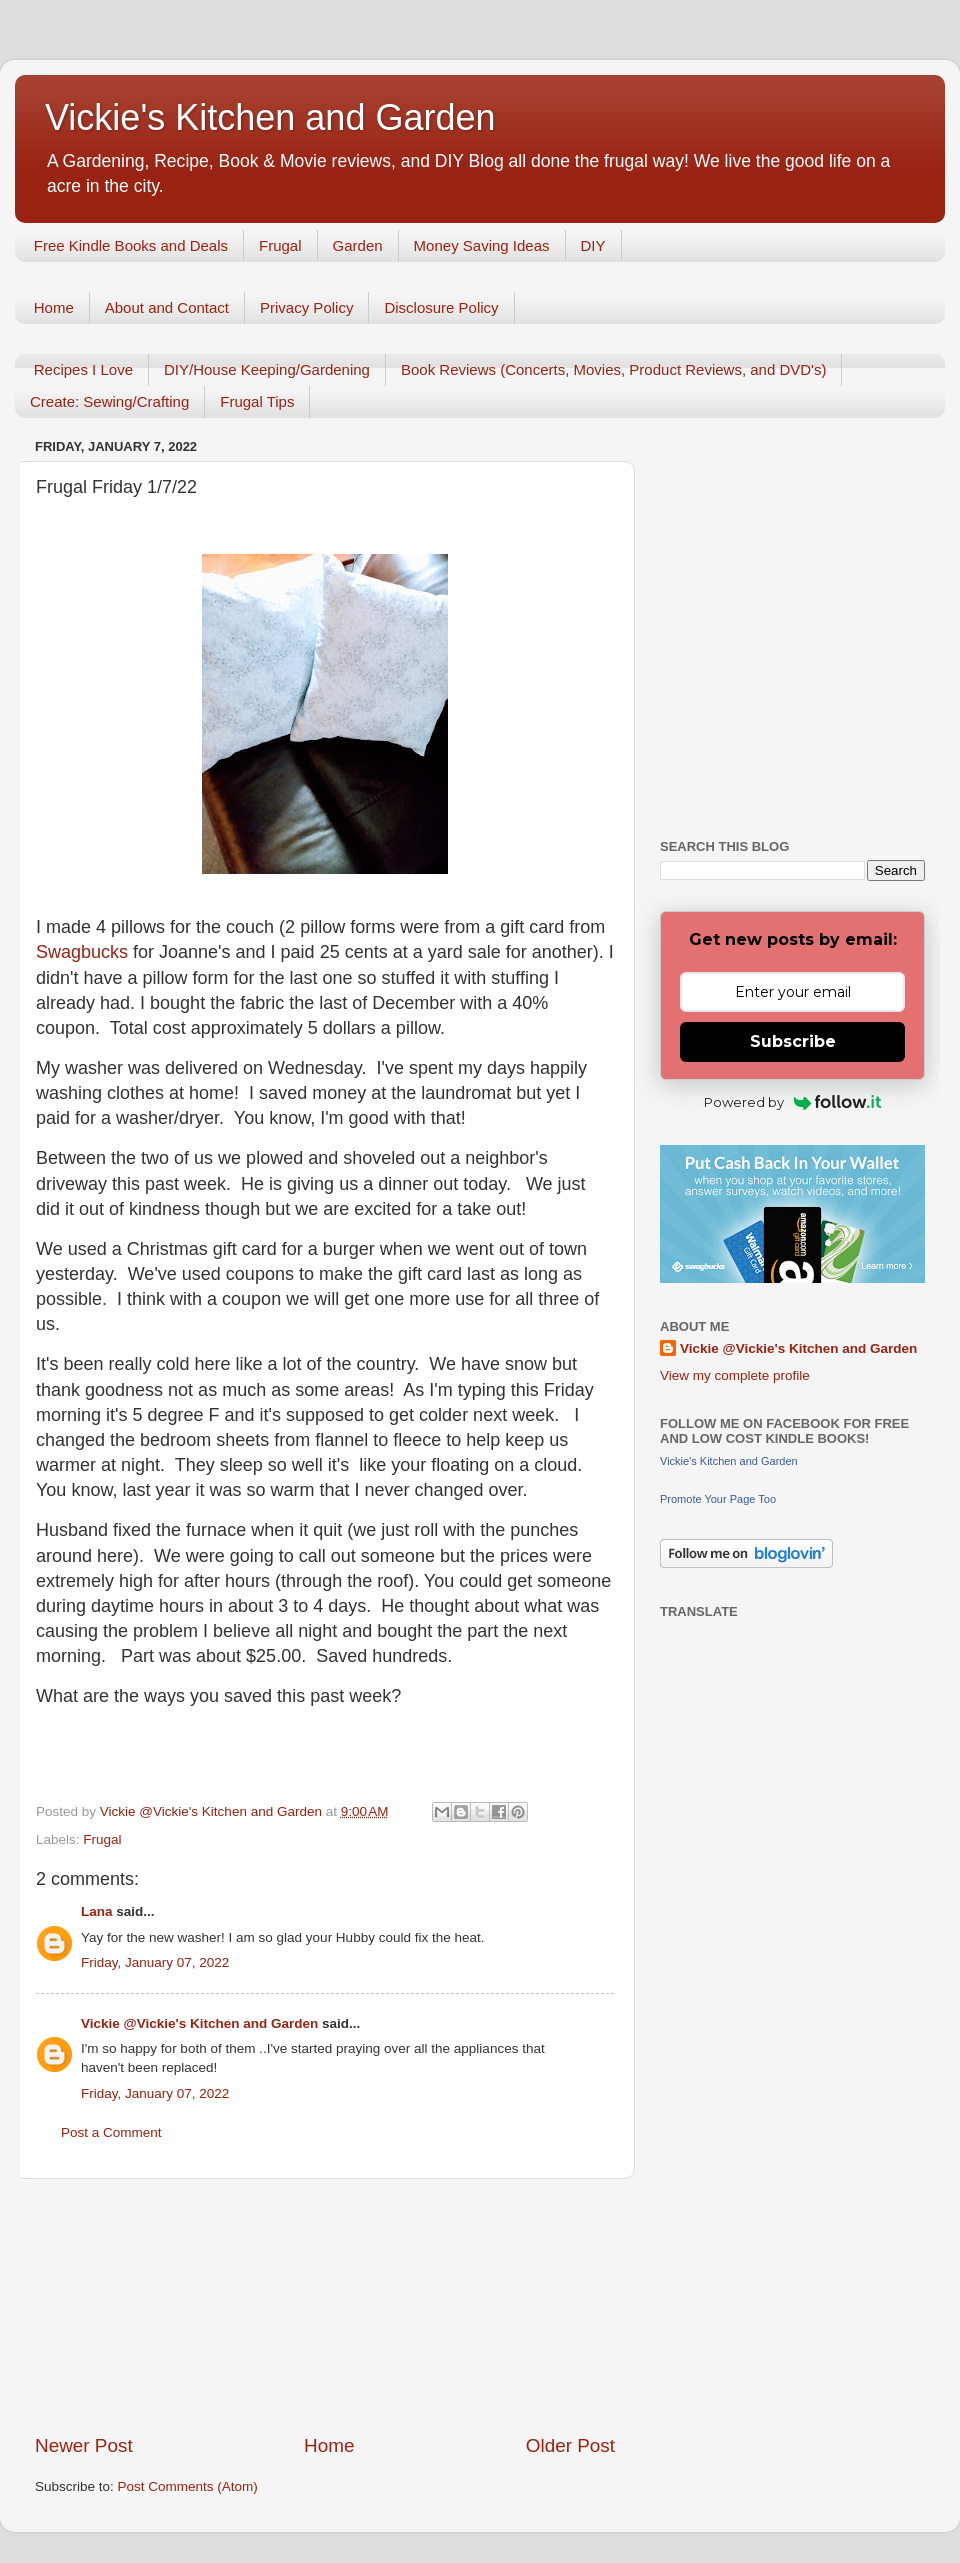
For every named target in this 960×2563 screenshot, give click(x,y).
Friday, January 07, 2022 (155, 1962)
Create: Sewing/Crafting (109, 401)
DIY (593, 245)
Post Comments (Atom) (188, 2486)
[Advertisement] (325, 2306)
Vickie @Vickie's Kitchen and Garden (199, 2023)
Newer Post (84, 2445)
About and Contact (167, 307)
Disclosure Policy (441, 307)
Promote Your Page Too (718, 1499)
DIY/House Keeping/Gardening (267, 369)
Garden (358, 245)
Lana (97, 1911)
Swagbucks (84, 952)
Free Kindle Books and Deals (131, 245)
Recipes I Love (83, 369)
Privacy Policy (306, 307)
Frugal (280, 245)
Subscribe (793, 1041)
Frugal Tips (257, 401)
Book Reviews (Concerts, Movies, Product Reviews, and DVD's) (614, 369)
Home (54, 307)
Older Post (570, 2445)
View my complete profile (735, 1375)
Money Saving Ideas (482, 245)
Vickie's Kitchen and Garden (270, 117)
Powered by (792, 1102)
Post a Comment (111, 2132)
